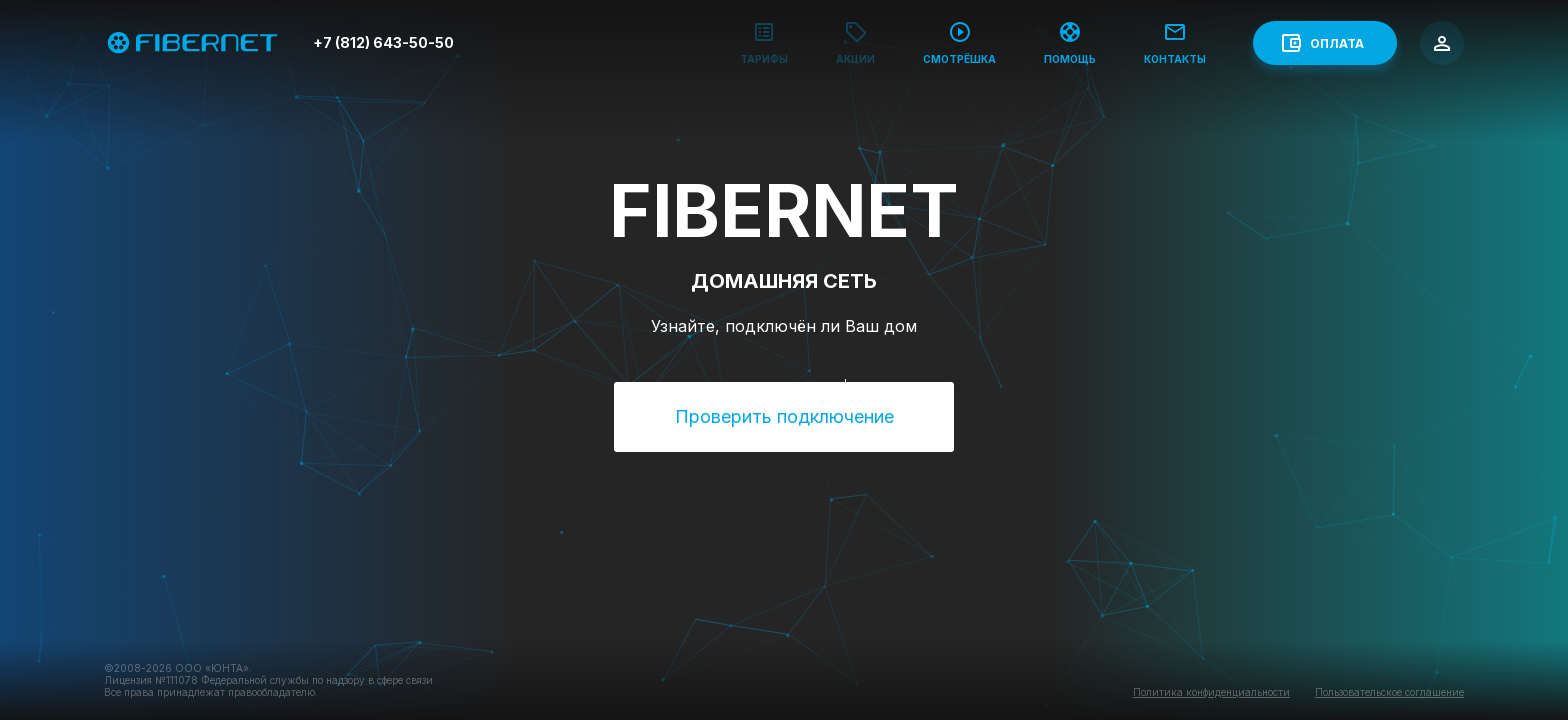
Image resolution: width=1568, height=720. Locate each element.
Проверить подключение (784, 416)
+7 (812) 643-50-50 (383, 42)
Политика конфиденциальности (1211, 692)
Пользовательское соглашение (1389, 692)
